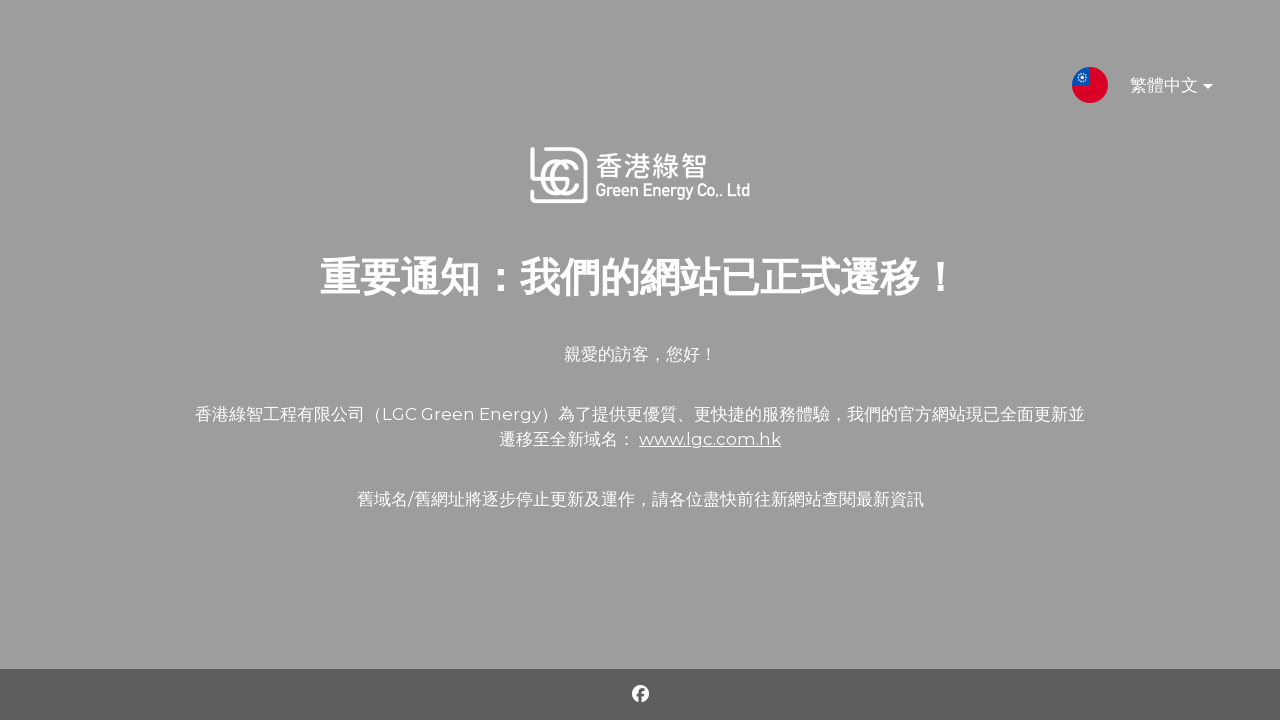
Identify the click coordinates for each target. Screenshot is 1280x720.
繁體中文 (1155, 89)
